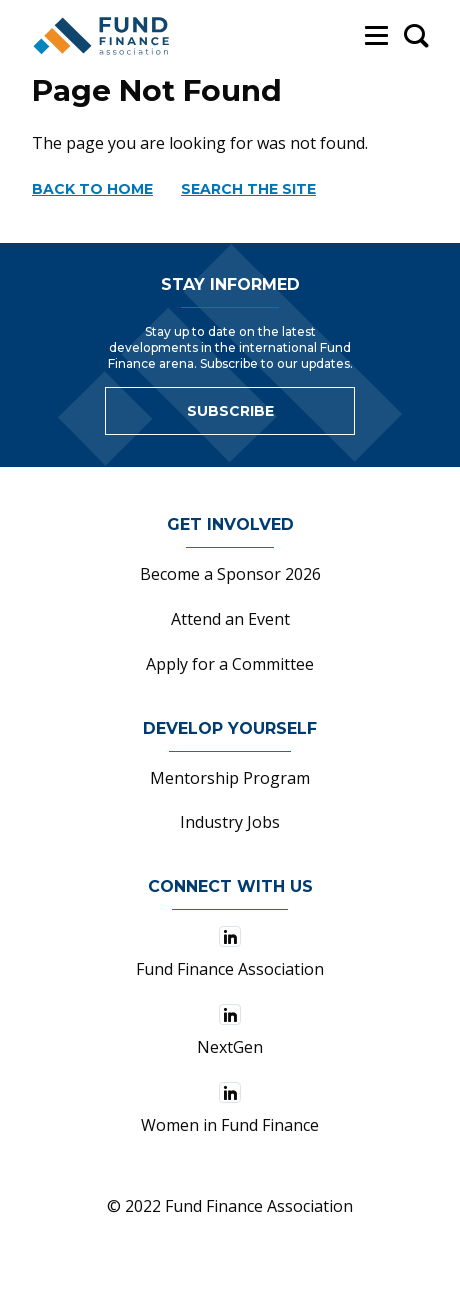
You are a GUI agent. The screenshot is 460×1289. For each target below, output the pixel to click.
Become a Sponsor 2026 (230, 574)
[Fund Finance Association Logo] (102, 36)
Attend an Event (230, 619)
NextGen (230, 1031)
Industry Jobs (230, 822)
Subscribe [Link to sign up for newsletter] (230, 411)
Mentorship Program (230, 778)
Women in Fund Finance (230, 1109)
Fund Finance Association (230, 953)
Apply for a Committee (230, 664)
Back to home (92, 189)
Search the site (248, 189)
